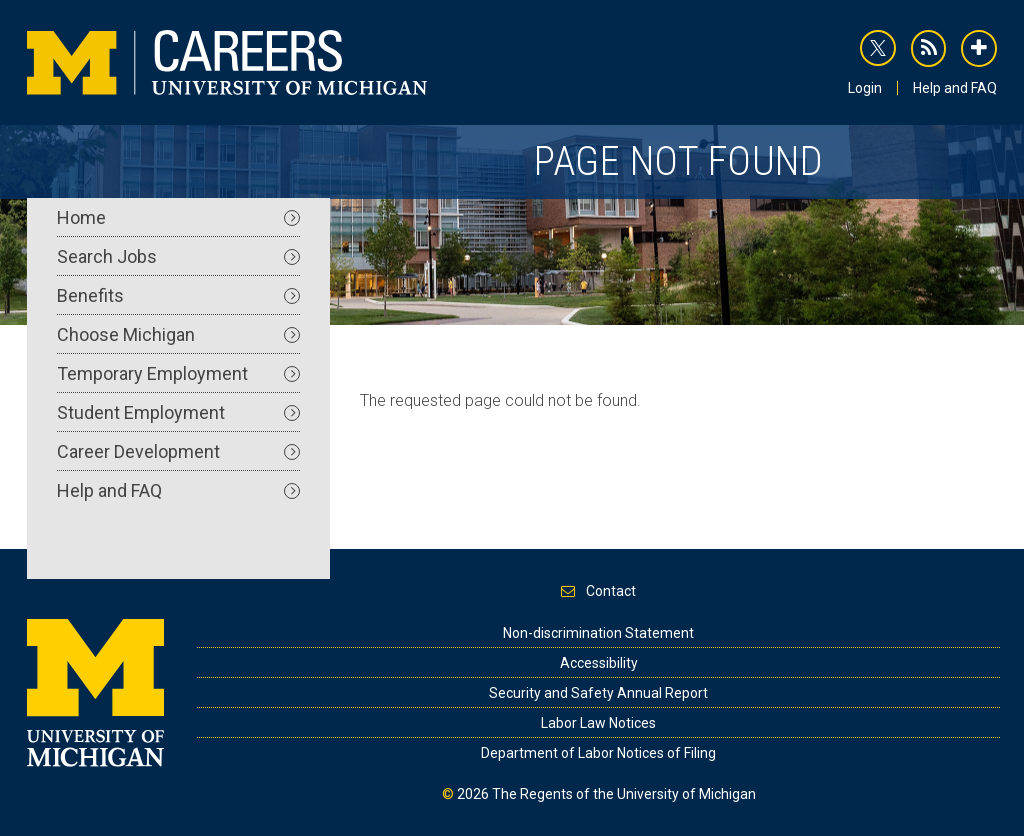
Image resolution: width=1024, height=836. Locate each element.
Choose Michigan (178, 334)
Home (178, 217)
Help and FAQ (955, 88)
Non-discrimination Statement (598, 633)
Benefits (178, 295)
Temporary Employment (178, 373)
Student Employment (178, 412)
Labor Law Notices (598, 723)
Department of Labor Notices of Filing (598, 753)
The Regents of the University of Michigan (624, 794)
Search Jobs (178, 256)
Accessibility (599, 663)
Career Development (178, 451)
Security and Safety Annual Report (598, 693)
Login (865, 88)
